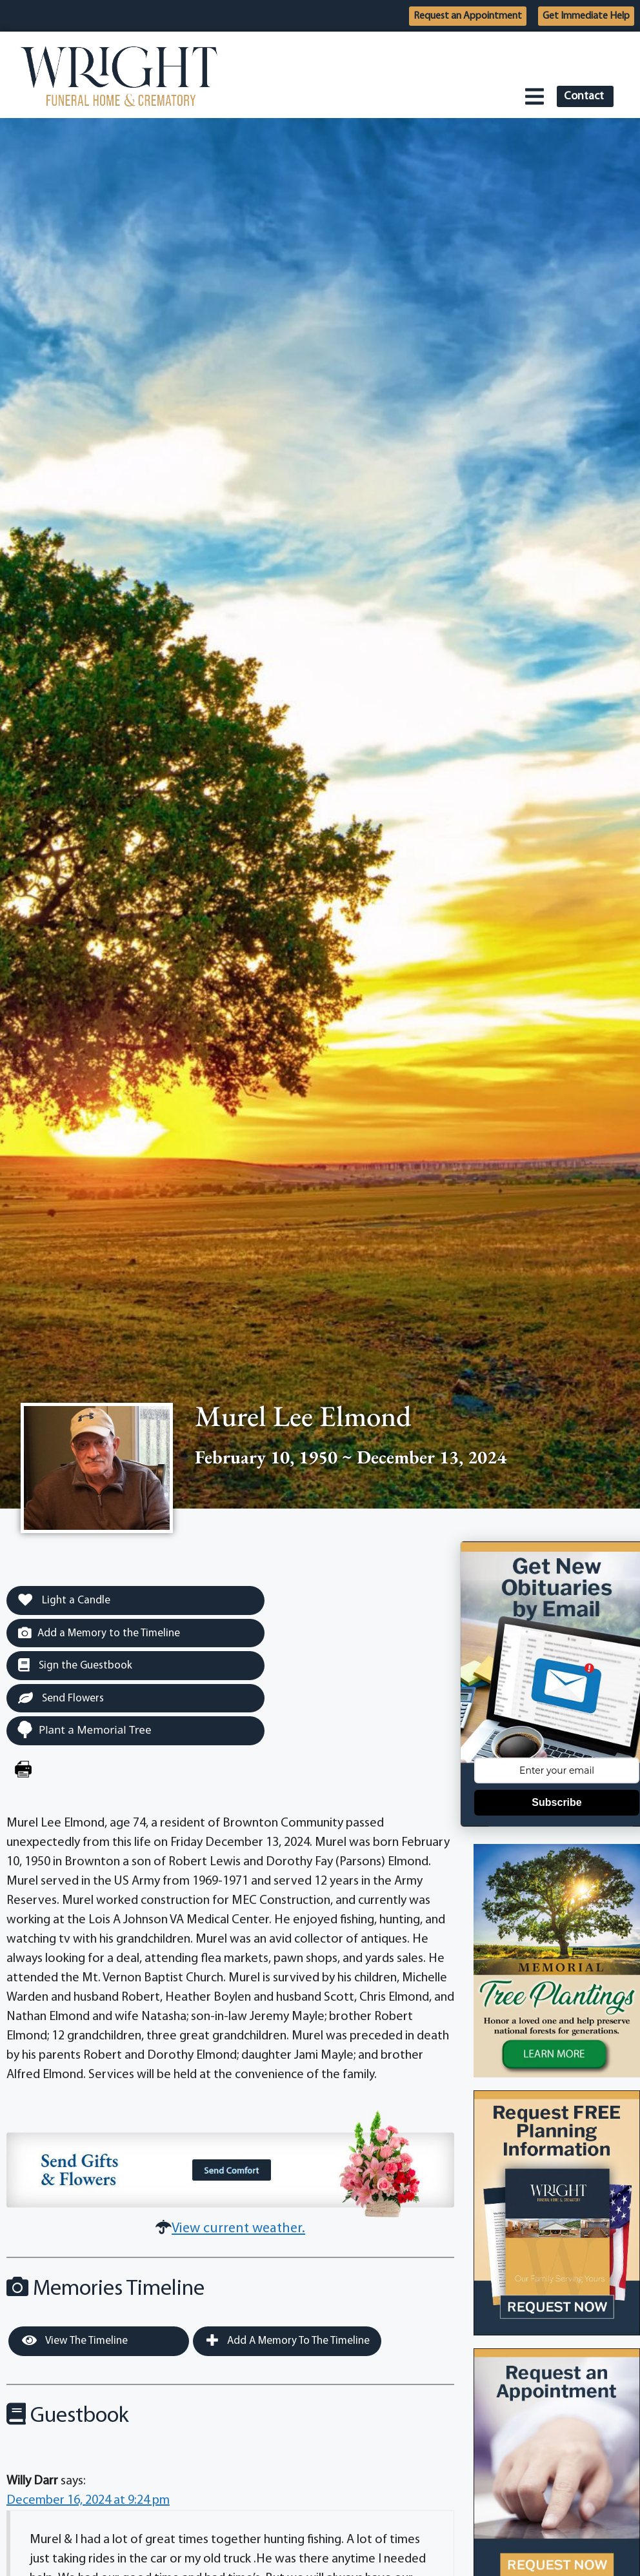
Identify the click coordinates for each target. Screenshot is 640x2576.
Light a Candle (64, 1600)
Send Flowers (61, 1698)
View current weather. (238, 2228)
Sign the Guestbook (75, 1665)
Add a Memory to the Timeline (99, 1633)
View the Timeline (75, 2340)
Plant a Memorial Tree (84, 1729)
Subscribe (556, 1802)
